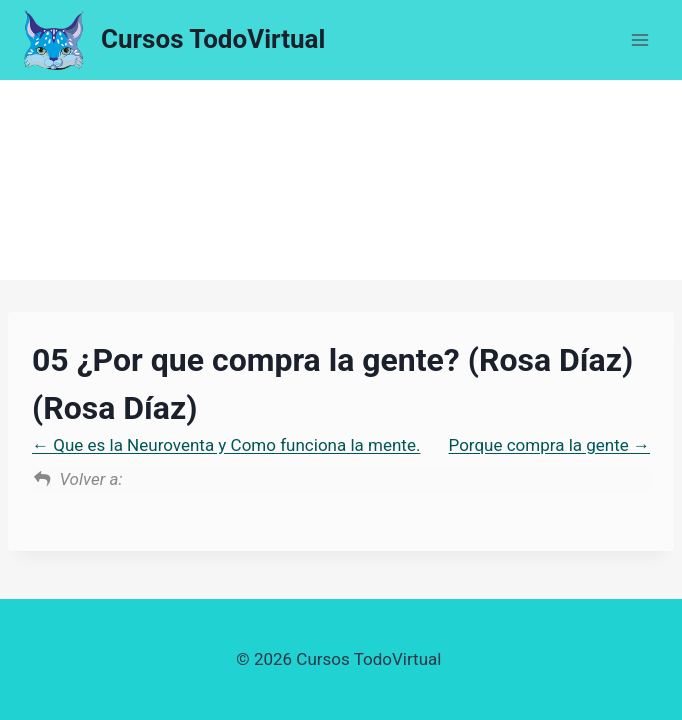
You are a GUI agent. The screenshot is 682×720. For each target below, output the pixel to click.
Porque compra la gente (549, 445)
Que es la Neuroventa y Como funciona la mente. (226, 445)
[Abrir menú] (639, 39)
